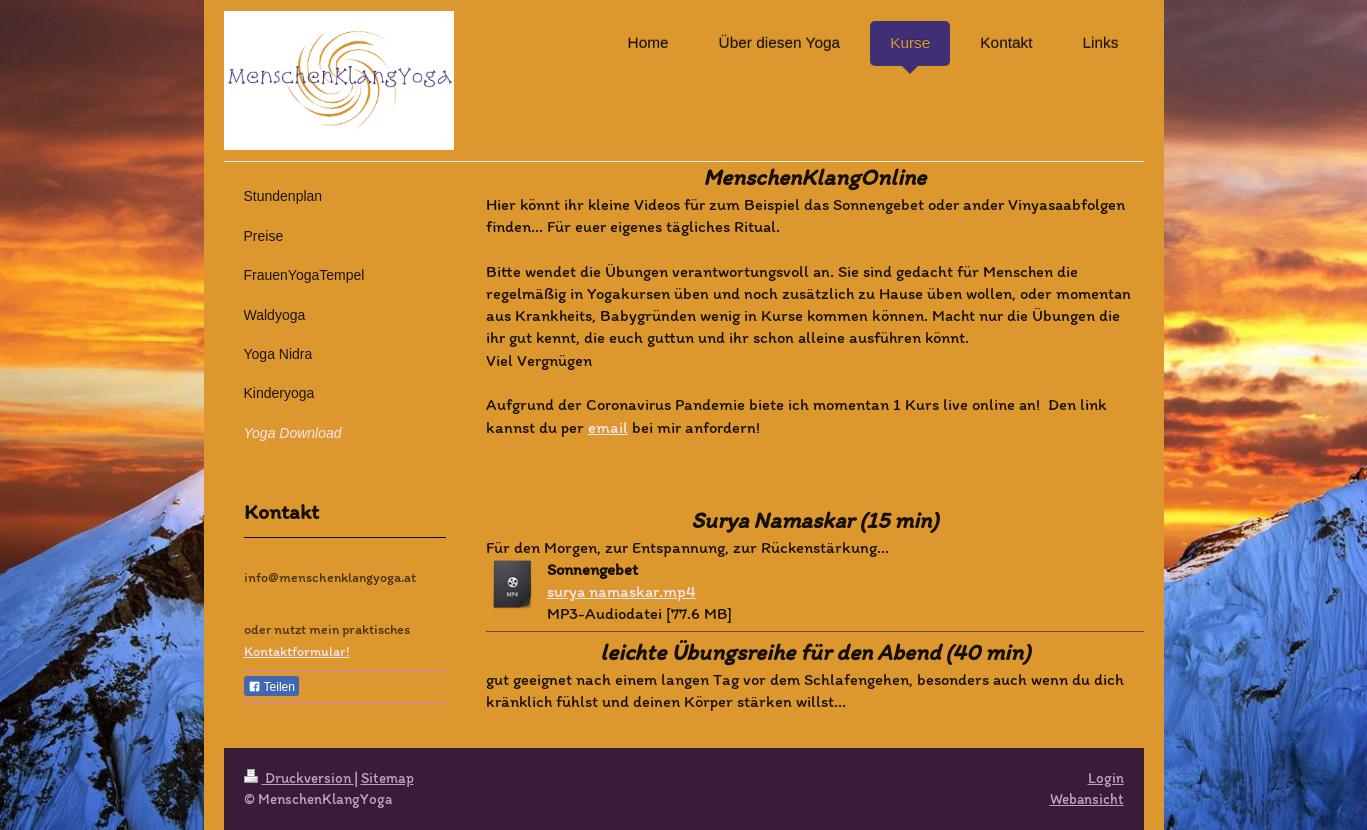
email (608, 427)
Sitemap (387, 778)
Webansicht (1087, 799)
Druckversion (299, 778)
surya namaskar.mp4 (621, 591)
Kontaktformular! (297, 651)
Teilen (271, 687)
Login (1106, 778)
